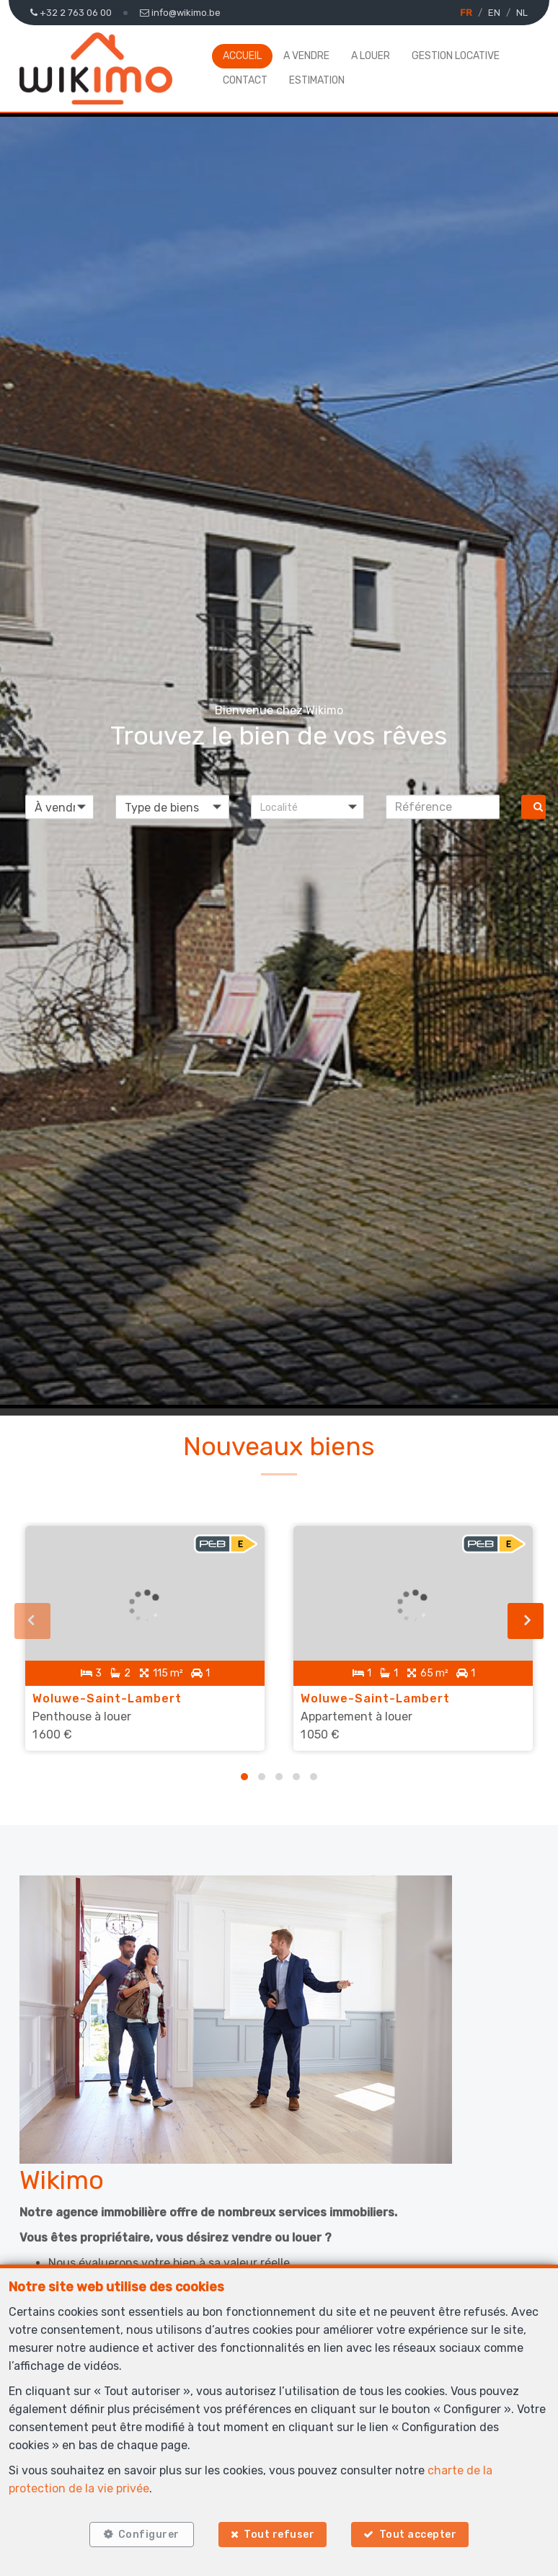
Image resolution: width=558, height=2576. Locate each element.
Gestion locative (456, 56)
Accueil (242, 56)
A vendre (306, 56)
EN (494, 12)
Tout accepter (418, 2534)
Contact (245, 80)
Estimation (317, 80)
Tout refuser (279, 2534)
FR (466, 12)
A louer (370, 56)
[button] (308, 806)
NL (522, 12)
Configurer (149, 2534)
